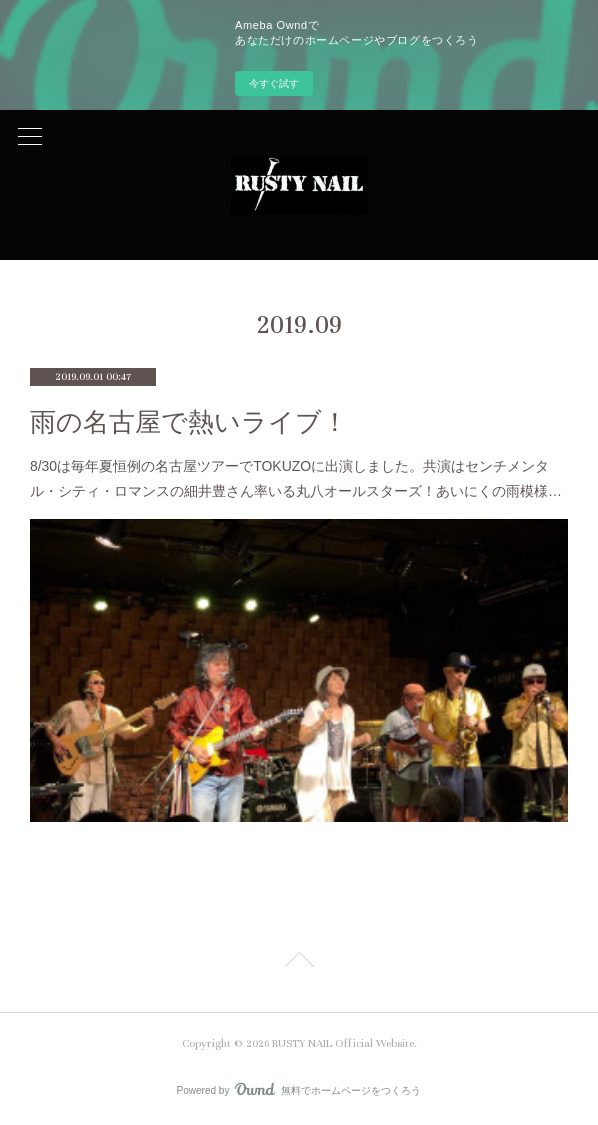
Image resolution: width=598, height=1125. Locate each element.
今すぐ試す (274, 83)
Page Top (299, 963)
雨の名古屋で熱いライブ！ (189, 422)
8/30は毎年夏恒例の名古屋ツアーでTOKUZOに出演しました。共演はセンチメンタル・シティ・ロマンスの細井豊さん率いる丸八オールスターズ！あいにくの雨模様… (296, 478)
